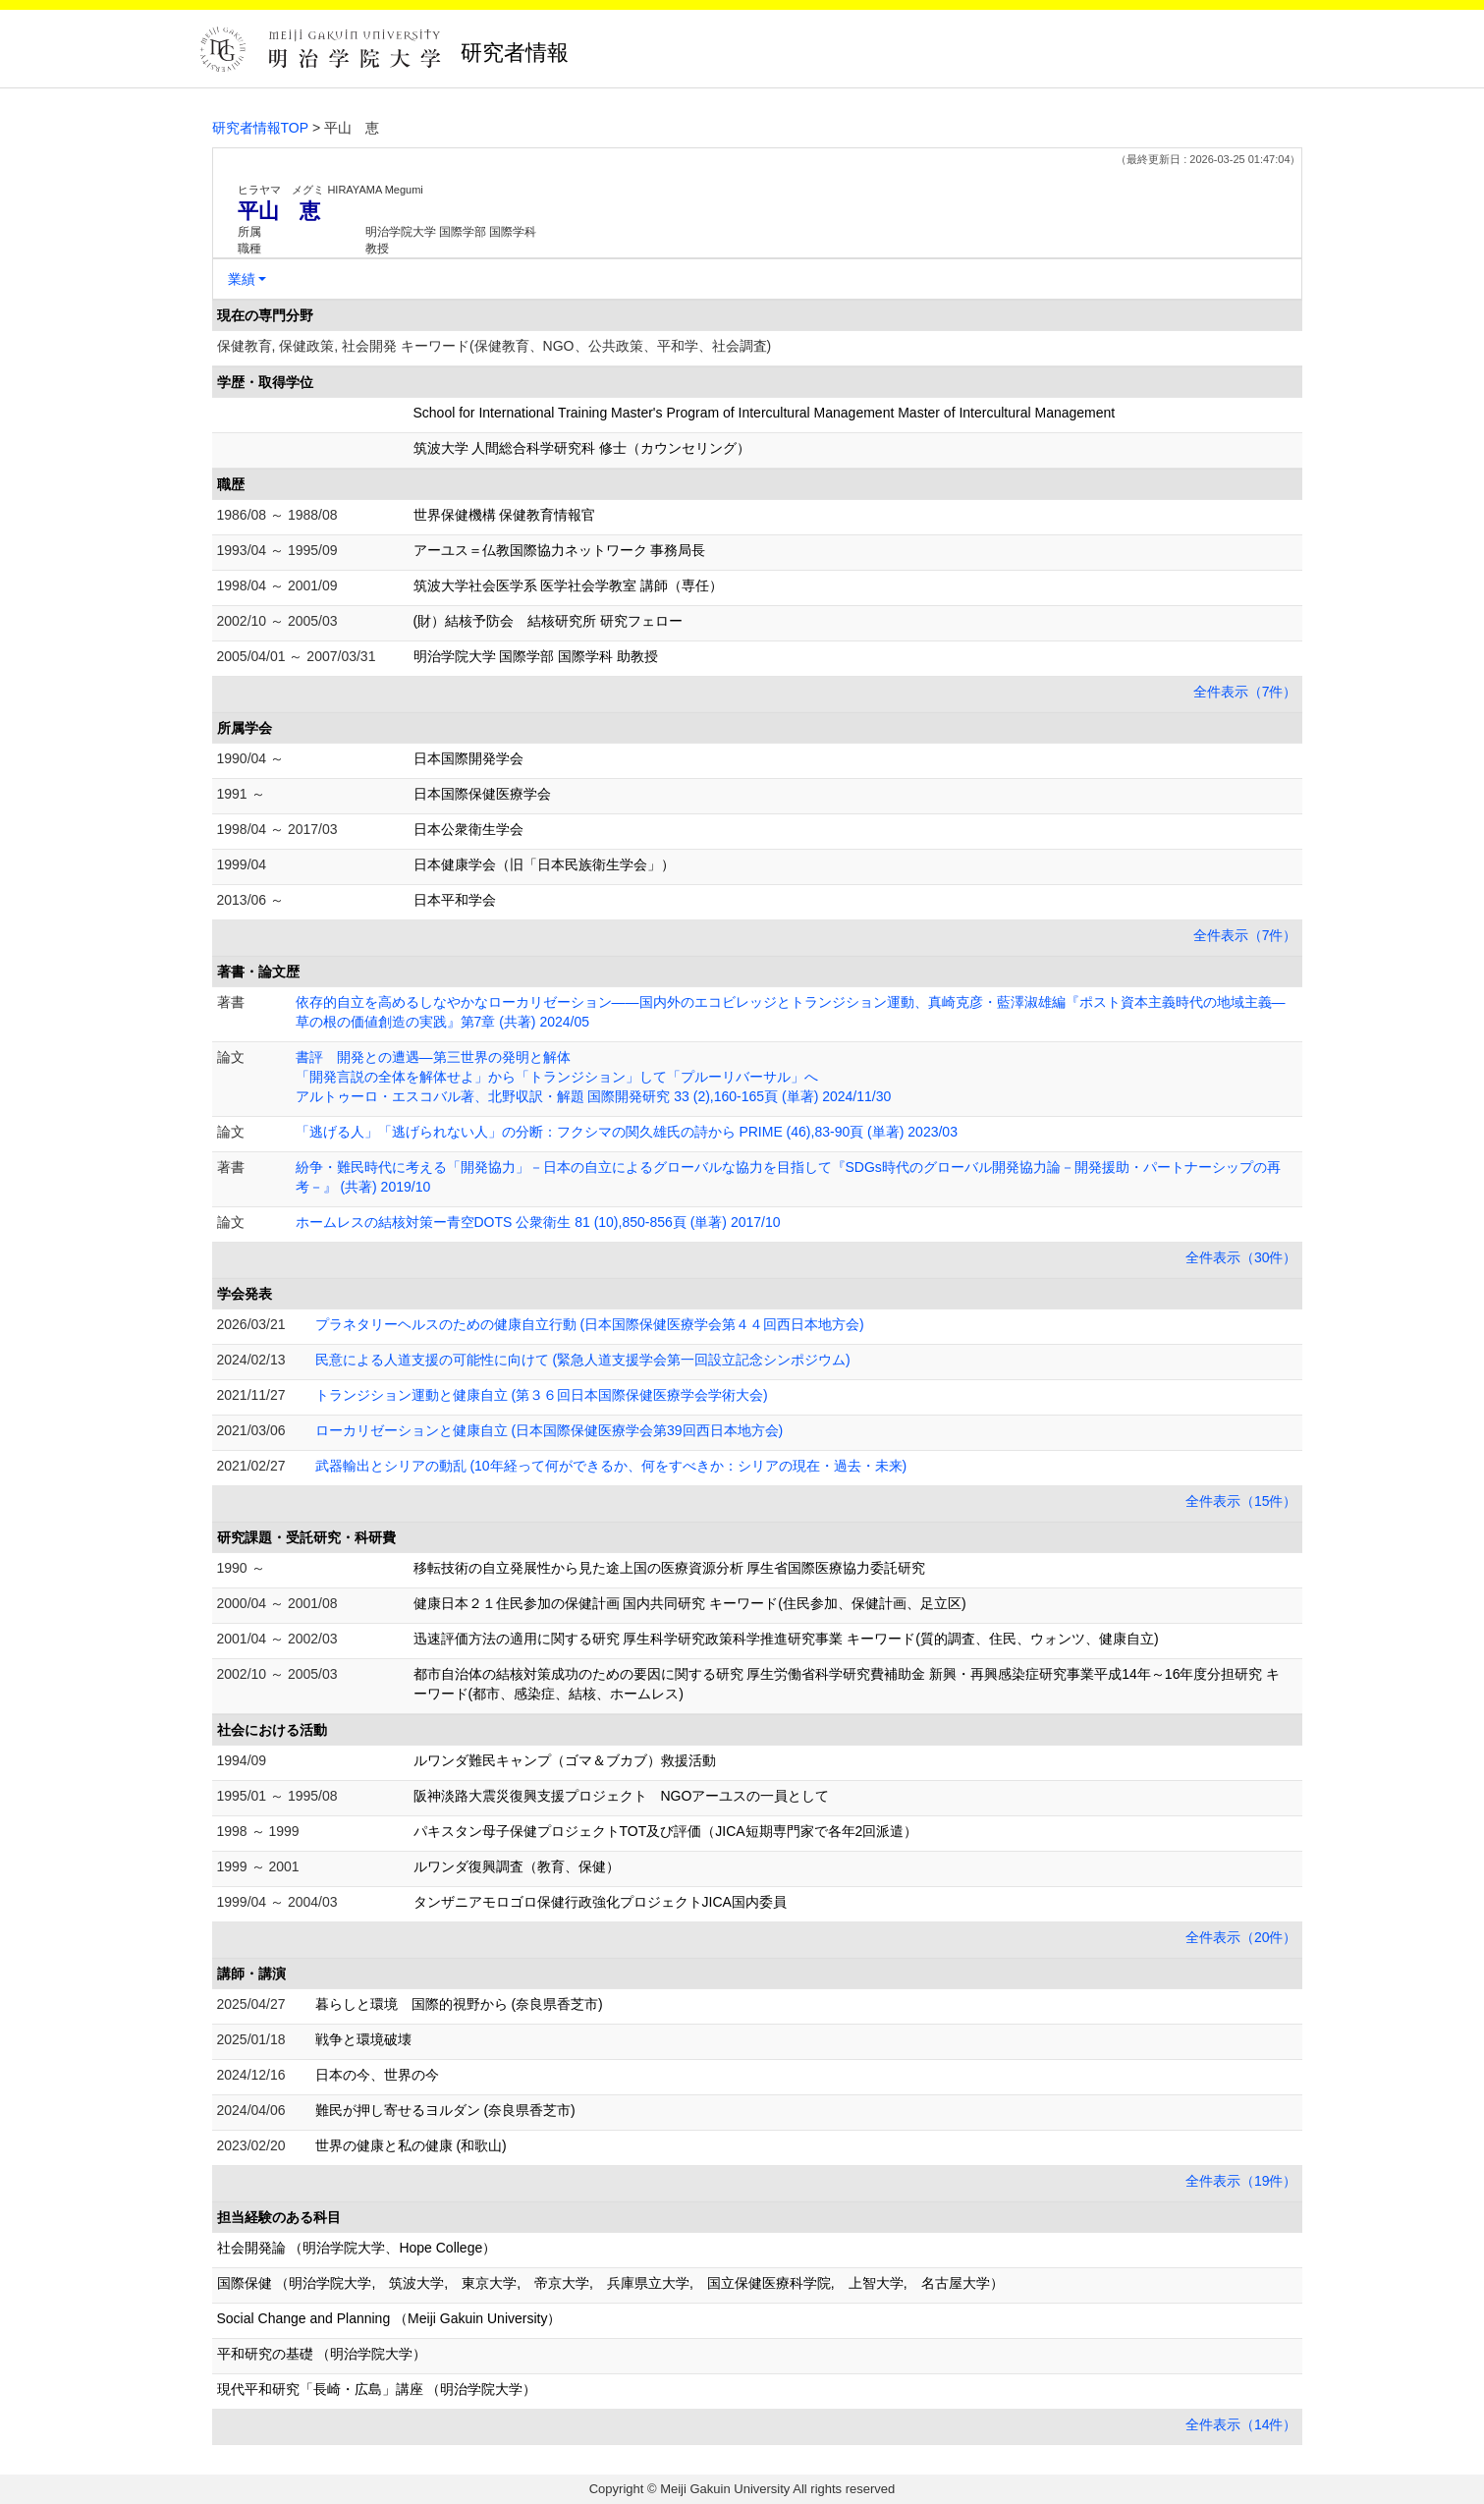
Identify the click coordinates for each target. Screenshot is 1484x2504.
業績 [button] (241, 279)
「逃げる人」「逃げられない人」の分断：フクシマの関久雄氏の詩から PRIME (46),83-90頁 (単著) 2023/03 (627, 1132)
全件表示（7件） (1245, 691)
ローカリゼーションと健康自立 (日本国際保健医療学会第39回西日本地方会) (549, 1430)
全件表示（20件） (1241, 1937)
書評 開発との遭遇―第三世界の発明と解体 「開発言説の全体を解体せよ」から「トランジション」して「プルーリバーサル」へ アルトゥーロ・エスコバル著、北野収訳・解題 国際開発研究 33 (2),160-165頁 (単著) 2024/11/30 (594, 1076)
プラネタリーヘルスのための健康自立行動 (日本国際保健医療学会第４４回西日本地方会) (589, 1324)
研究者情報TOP (260, 128)
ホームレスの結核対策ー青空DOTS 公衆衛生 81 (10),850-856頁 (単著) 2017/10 (538, 1222)
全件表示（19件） (1241, 2181)
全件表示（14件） (1241, 2424)
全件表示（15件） (1241, 1501)
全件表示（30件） (1241, 1257)
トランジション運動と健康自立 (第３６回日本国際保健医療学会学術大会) (541, 1395)
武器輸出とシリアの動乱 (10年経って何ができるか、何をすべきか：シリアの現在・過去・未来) (611, 1466)
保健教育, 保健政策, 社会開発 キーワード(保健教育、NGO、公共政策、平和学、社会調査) (494, 346)
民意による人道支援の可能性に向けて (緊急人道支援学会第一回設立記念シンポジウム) (583, 1359)
